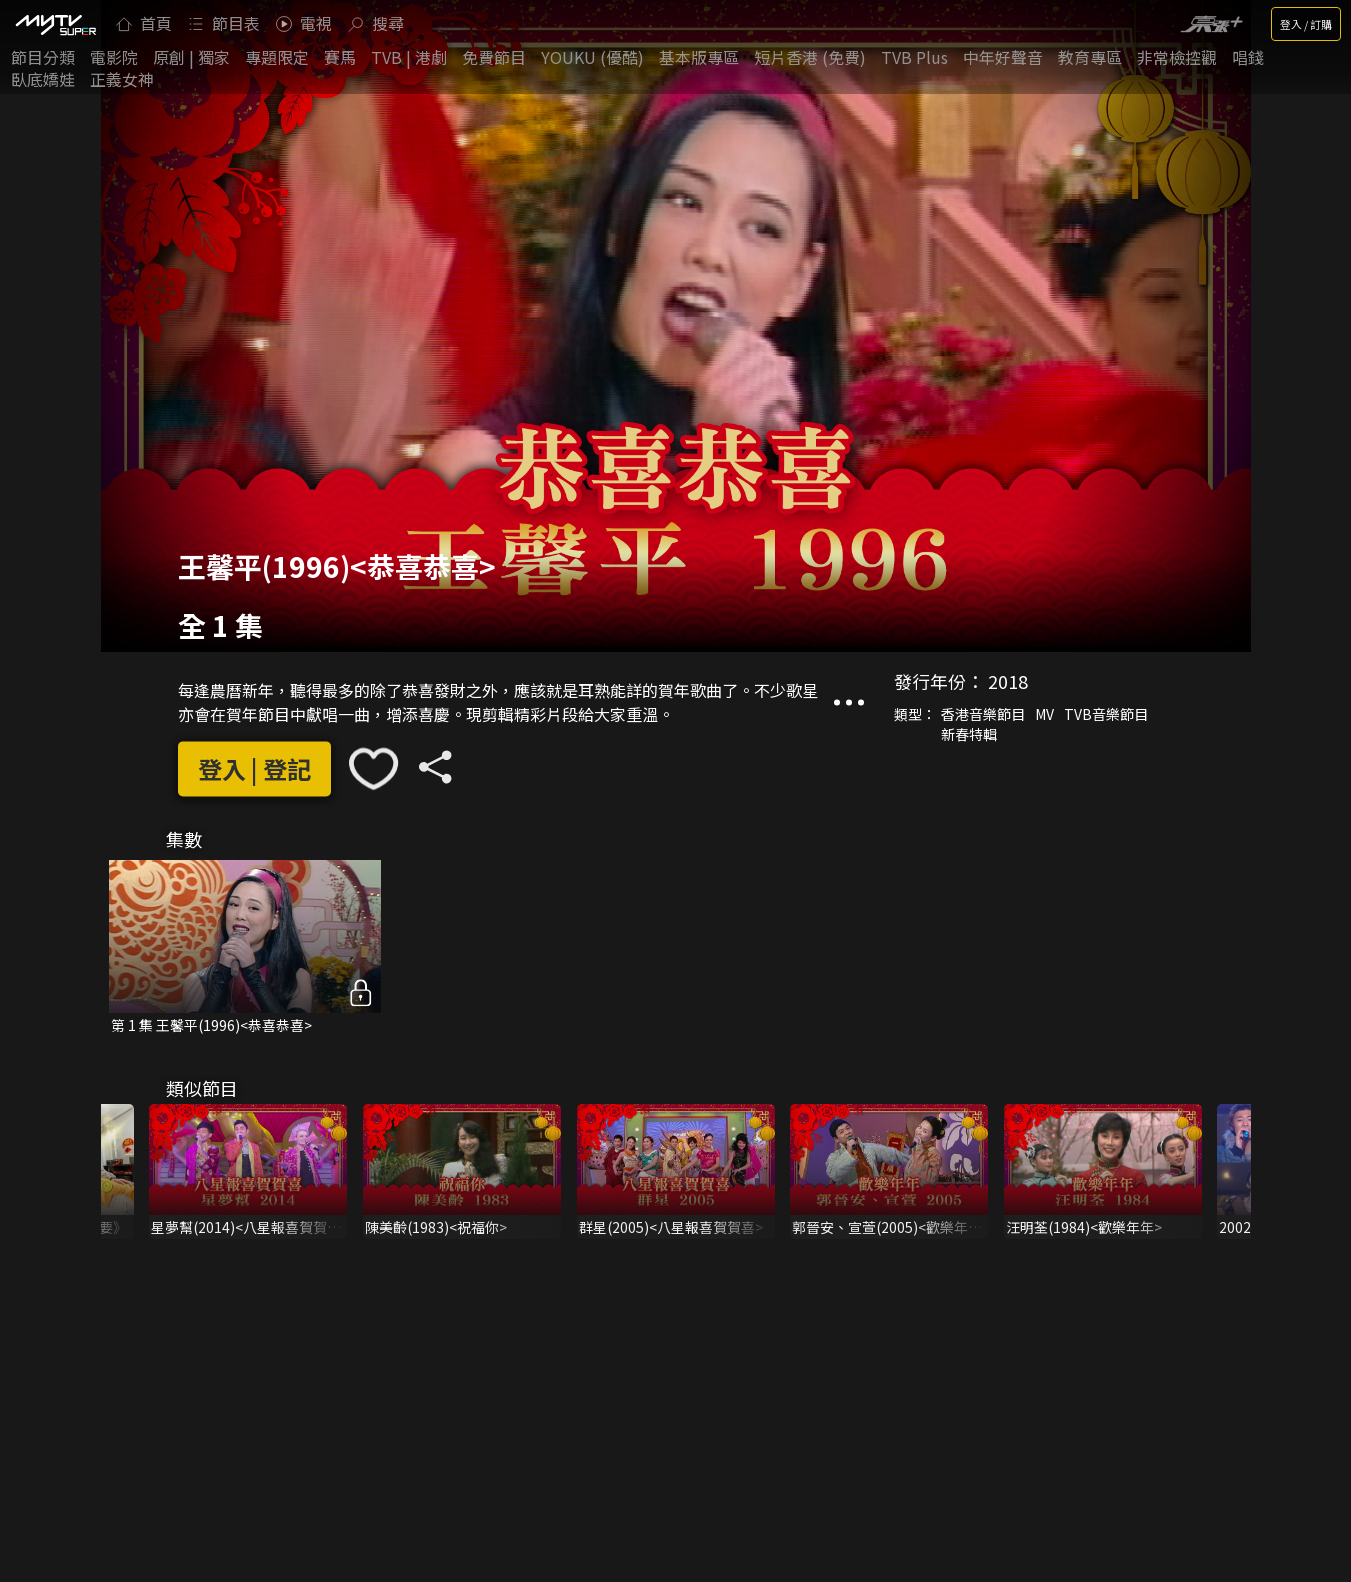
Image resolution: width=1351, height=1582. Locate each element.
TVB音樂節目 (1106, 715)
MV (1044, 715)
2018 (1008, 682)
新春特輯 (969, 735)
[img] (55, 24)
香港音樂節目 (983, 715)
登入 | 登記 (254, 768)
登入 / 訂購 (1306, 24)
